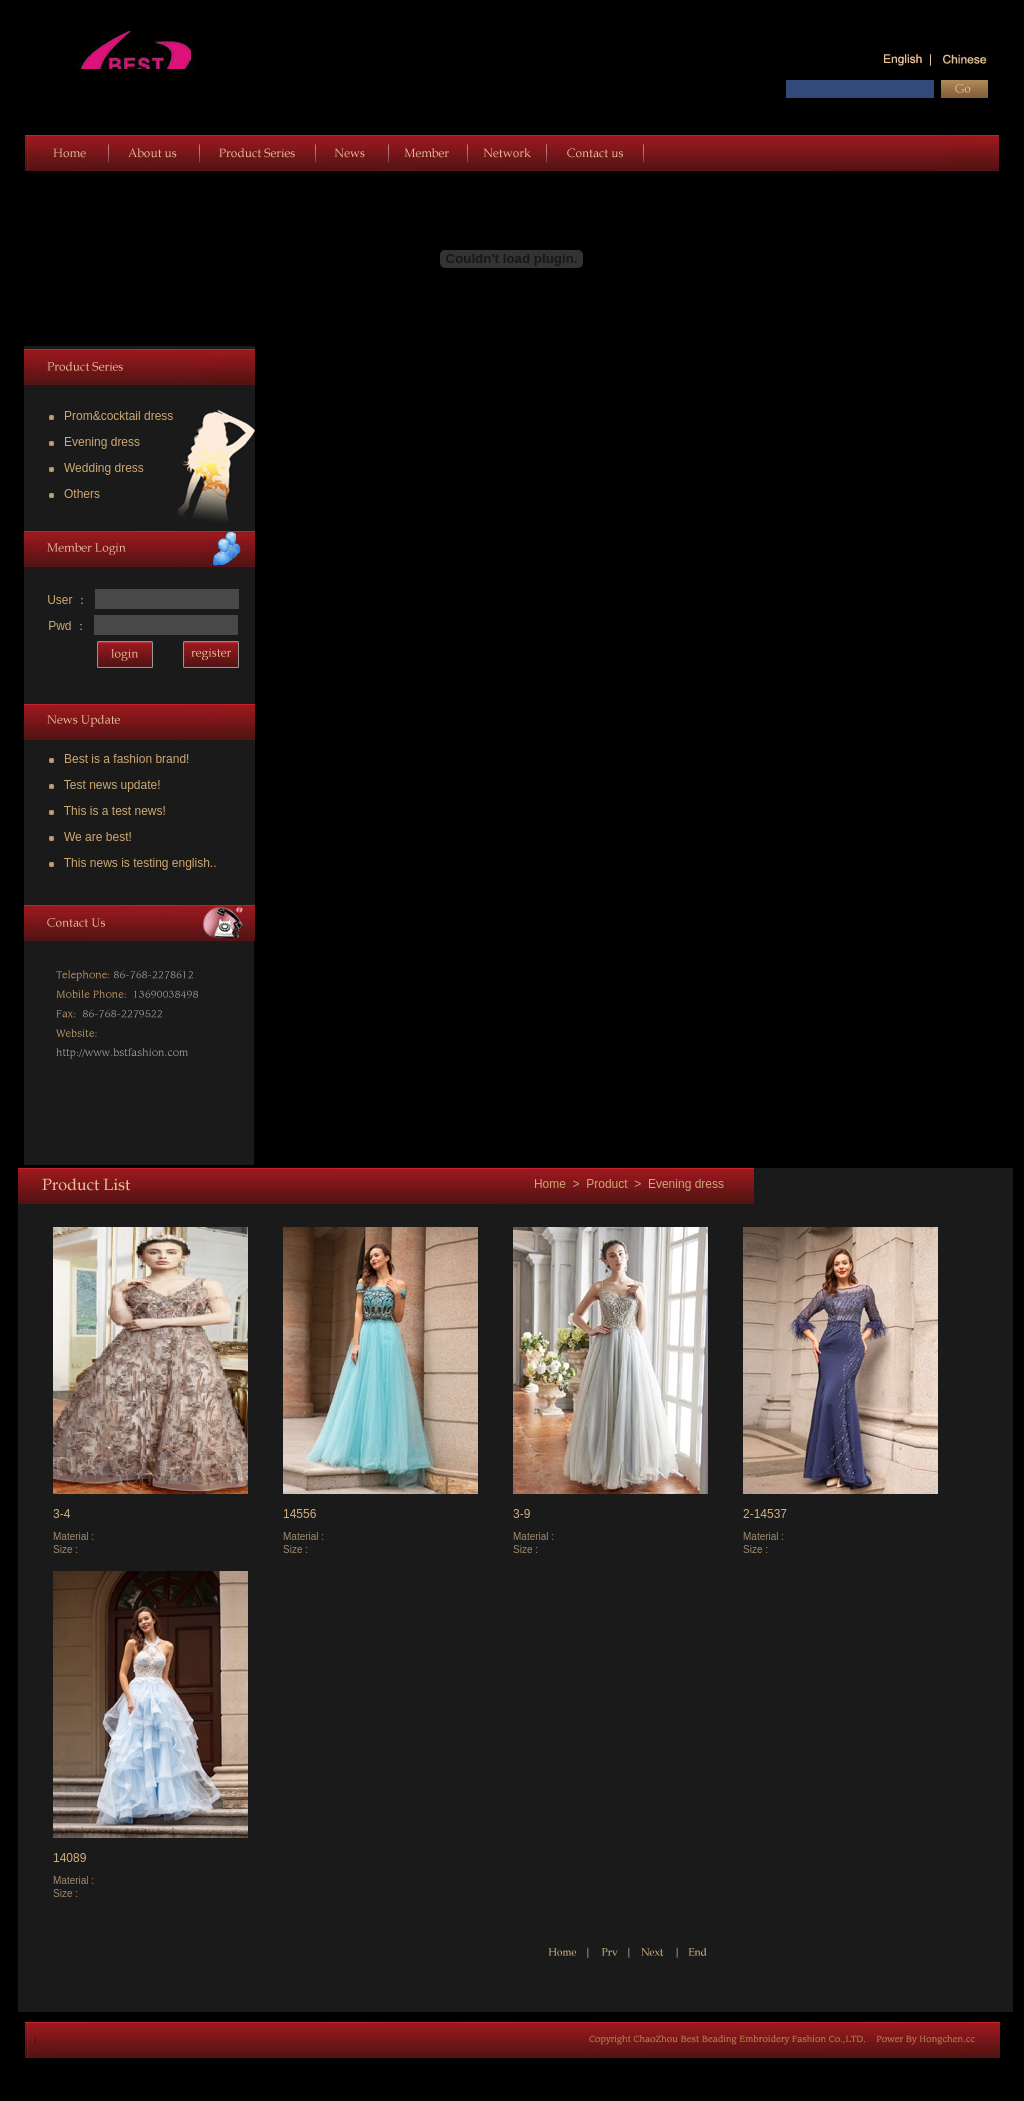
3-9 (521, 1514)
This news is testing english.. (133, 863)
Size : (67, 1549)
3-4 (61, 1514)
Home (548, 1184)
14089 (69, 1858)
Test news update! (105, 785)
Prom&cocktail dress (111, 416)
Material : (75, 1536)
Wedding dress (96, 468)
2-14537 (765, 1514)
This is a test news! (107, 811)
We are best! (90, 837)
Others (74, 494)
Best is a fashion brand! (119, 759)
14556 (299, 1514)
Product (606, 1184)
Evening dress (94, 442)
